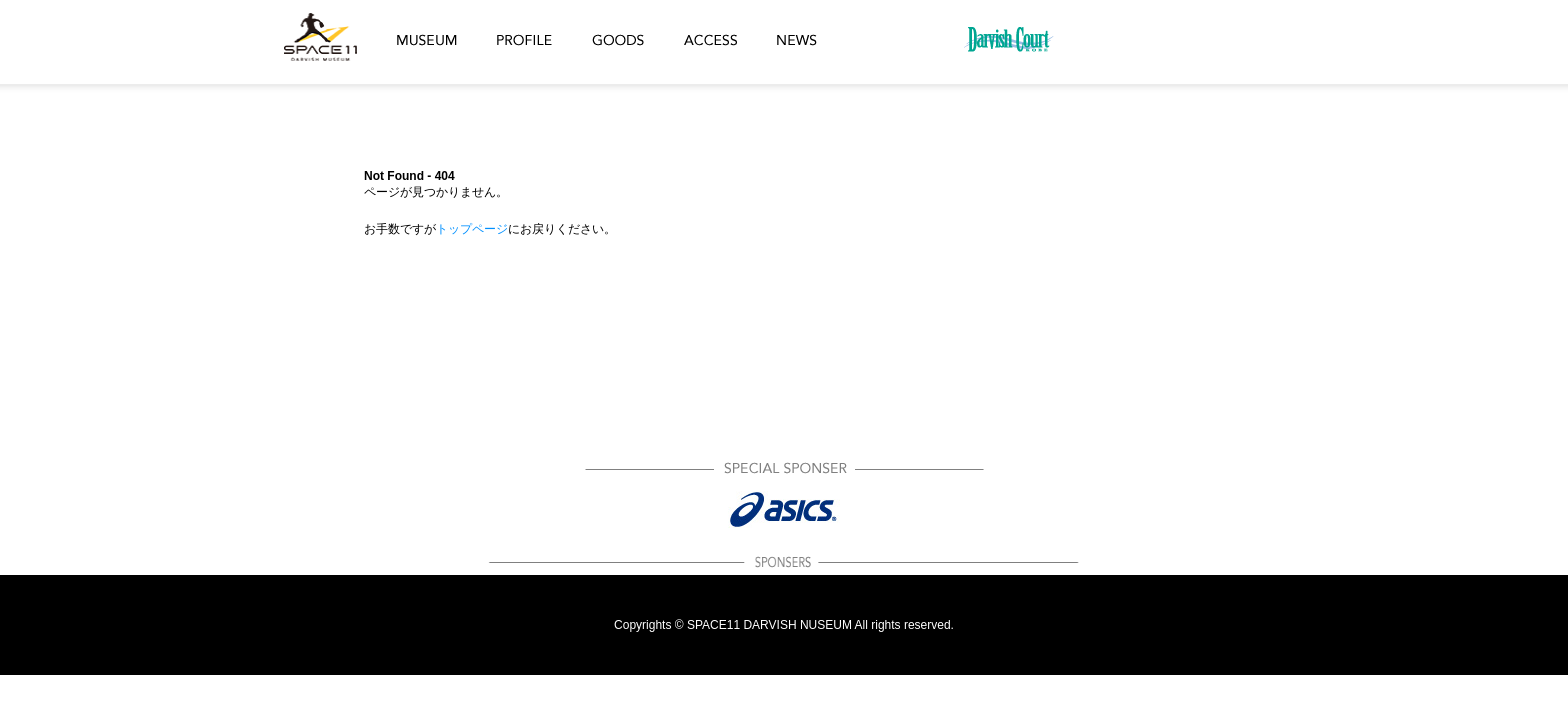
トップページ (472, 229)
